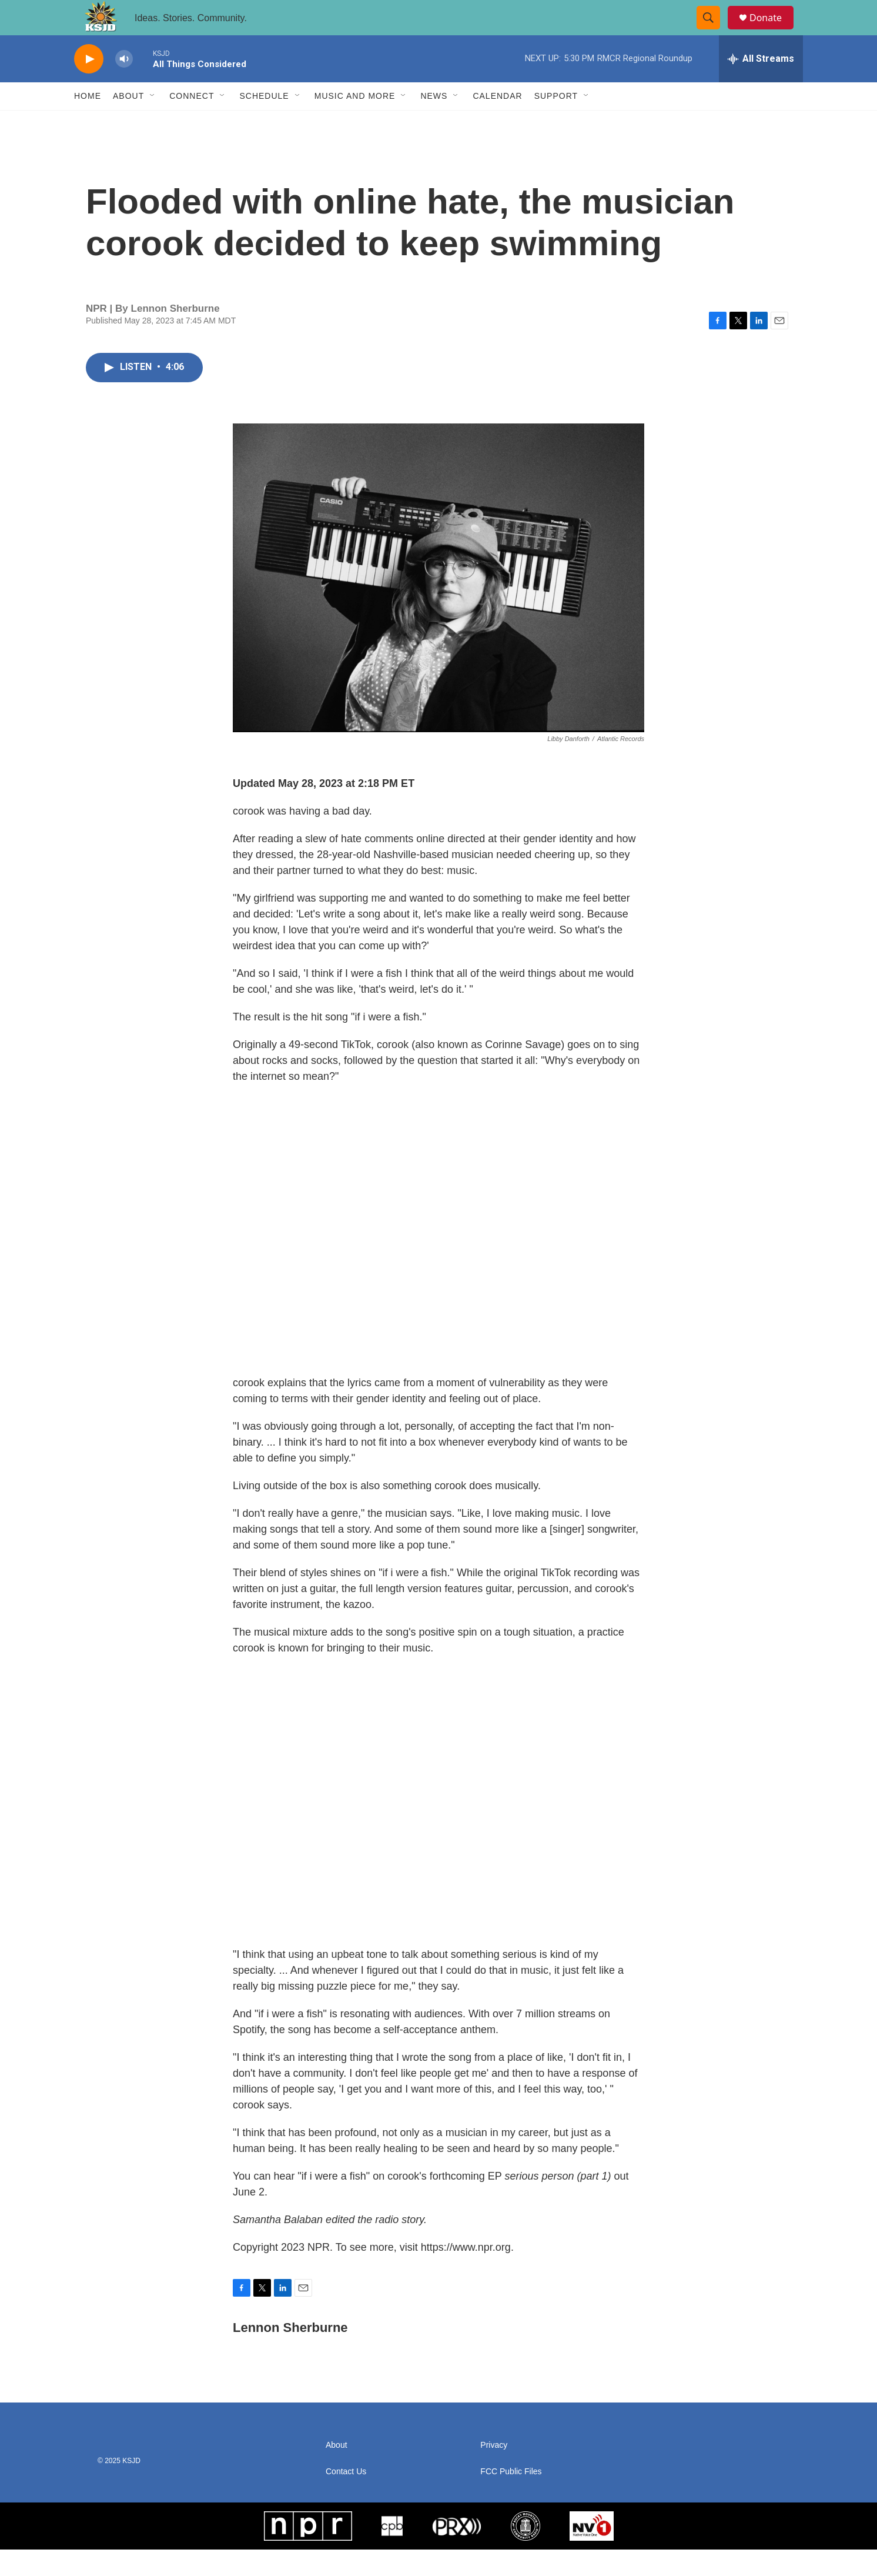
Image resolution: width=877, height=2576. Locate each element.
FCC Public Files (510, 2498)
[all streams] (761, 85)
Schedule (264, 122)
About (128, 122)
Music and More (355, 122)
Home (87, 122)
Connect (191, 122)
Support (556, 122)
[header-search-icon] (713, 31)
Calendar (497, 122)
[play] (88, 85)
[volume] (124, 85)
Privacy (493, 2471)
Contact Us (346, 2498)
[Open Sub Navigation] (153, 122)
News (433, 122)
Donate (773, 31)
